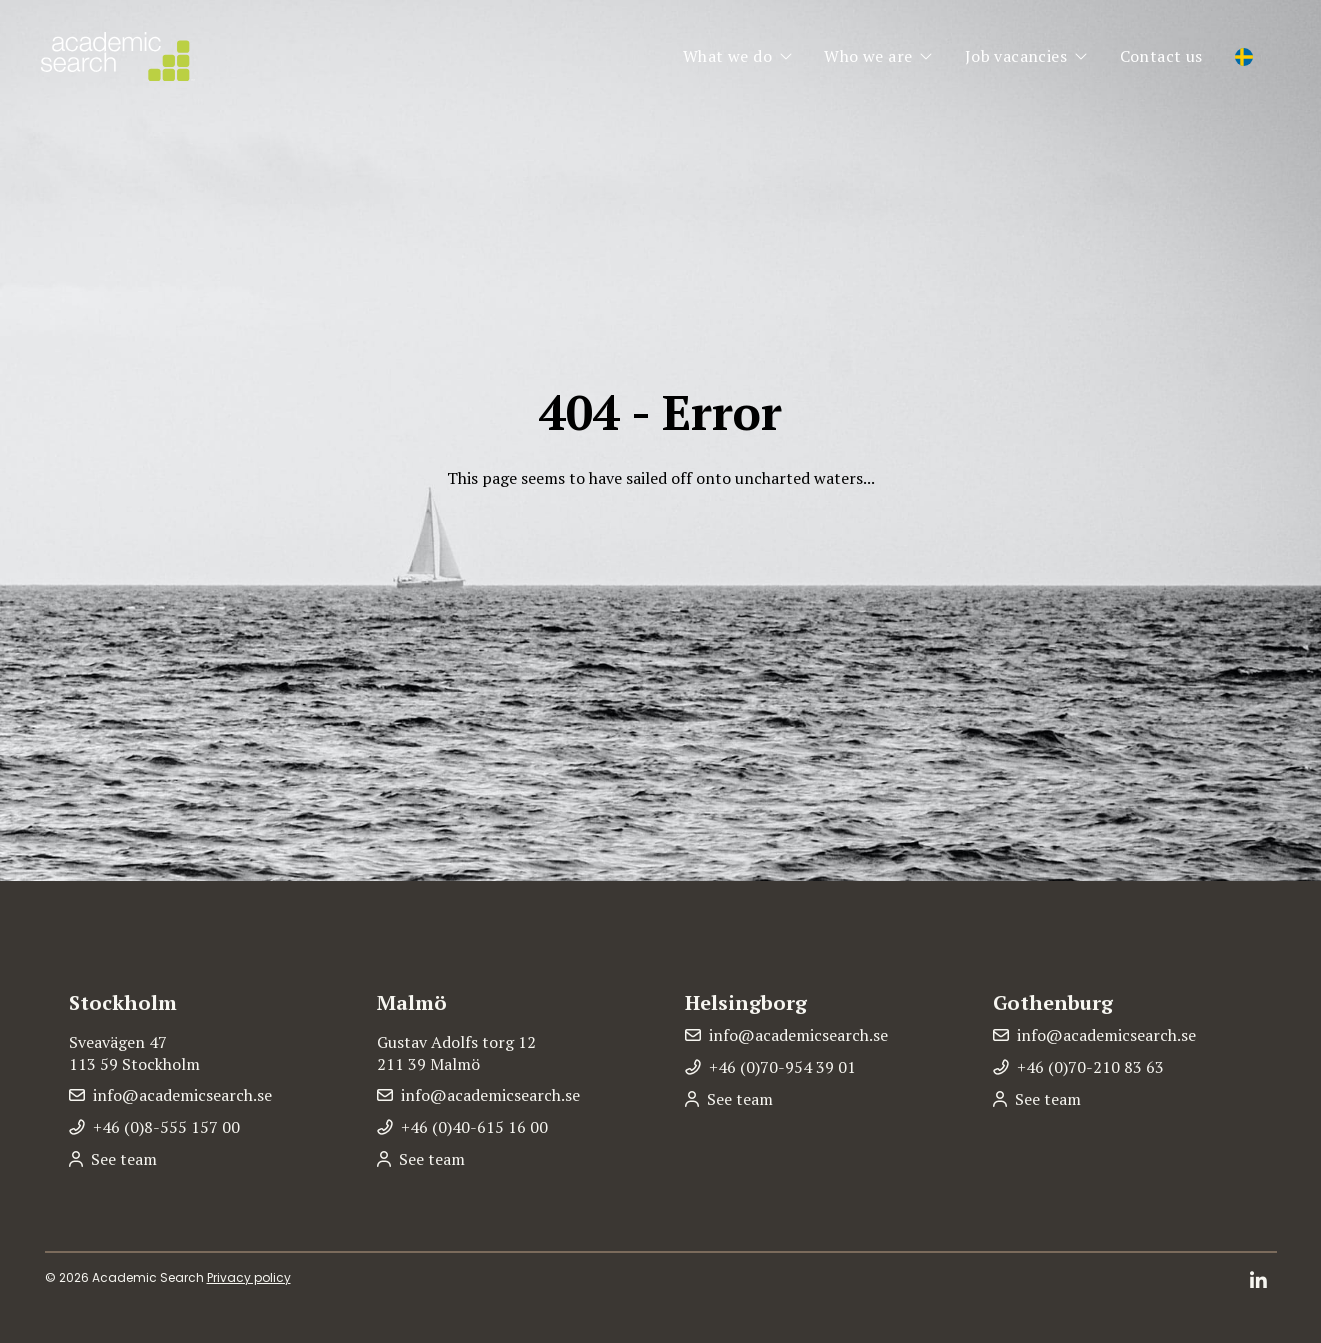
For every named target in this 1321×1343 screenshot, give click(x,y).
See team (124, 1159)
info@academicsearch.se (182, 1095)
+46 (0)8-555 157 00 (166, 1127)
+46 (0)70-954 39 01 (782, 1067)
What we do (727, 56)
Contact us (1161, 56)
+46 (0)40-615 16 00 (474, 1127)
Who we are (868, 56)
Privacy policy (249, 1277)
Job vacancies (1016, 56)
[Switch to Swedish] (1244, 58)
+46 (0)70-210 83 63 (1090, 1067)
